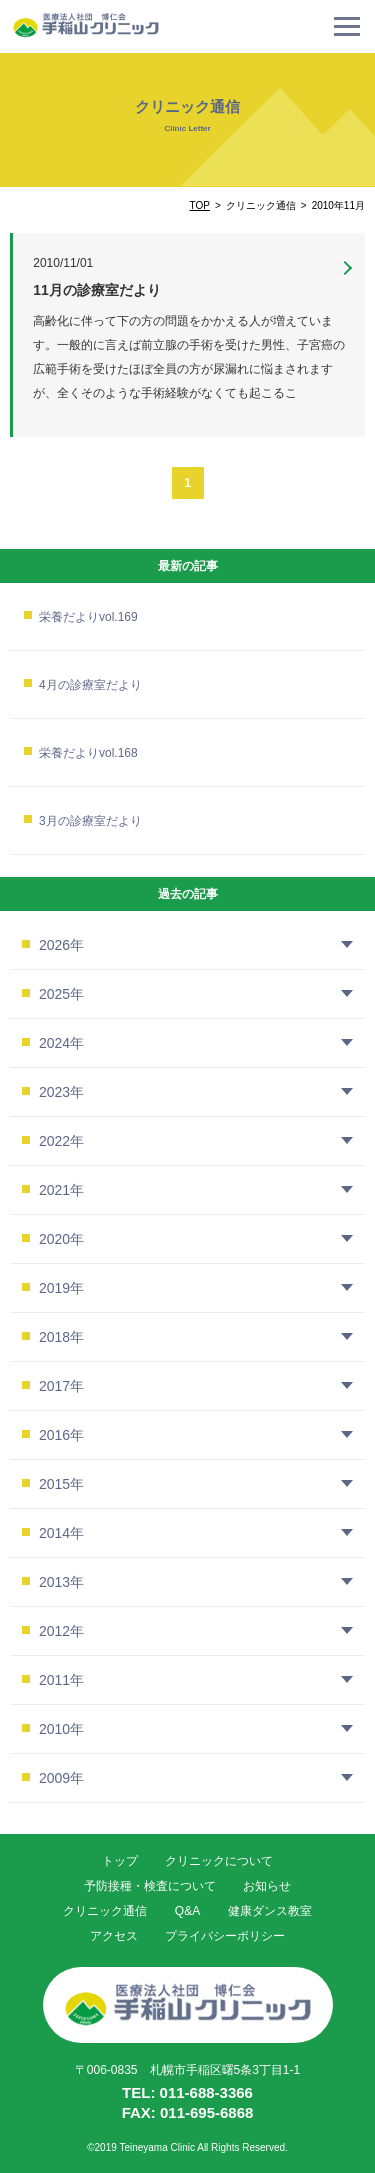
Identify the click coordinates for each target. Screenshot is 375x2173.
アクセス (114, 1936)
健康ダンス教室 (270, 1911)
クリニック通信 (105, 1911)
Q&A (187, 1911)
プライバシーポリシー (225, 1936)
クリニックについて (219, 1861)
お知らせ (267, 1886)
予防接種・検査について (150, 1886)
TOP (200, 205)
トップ (120, 1861)
